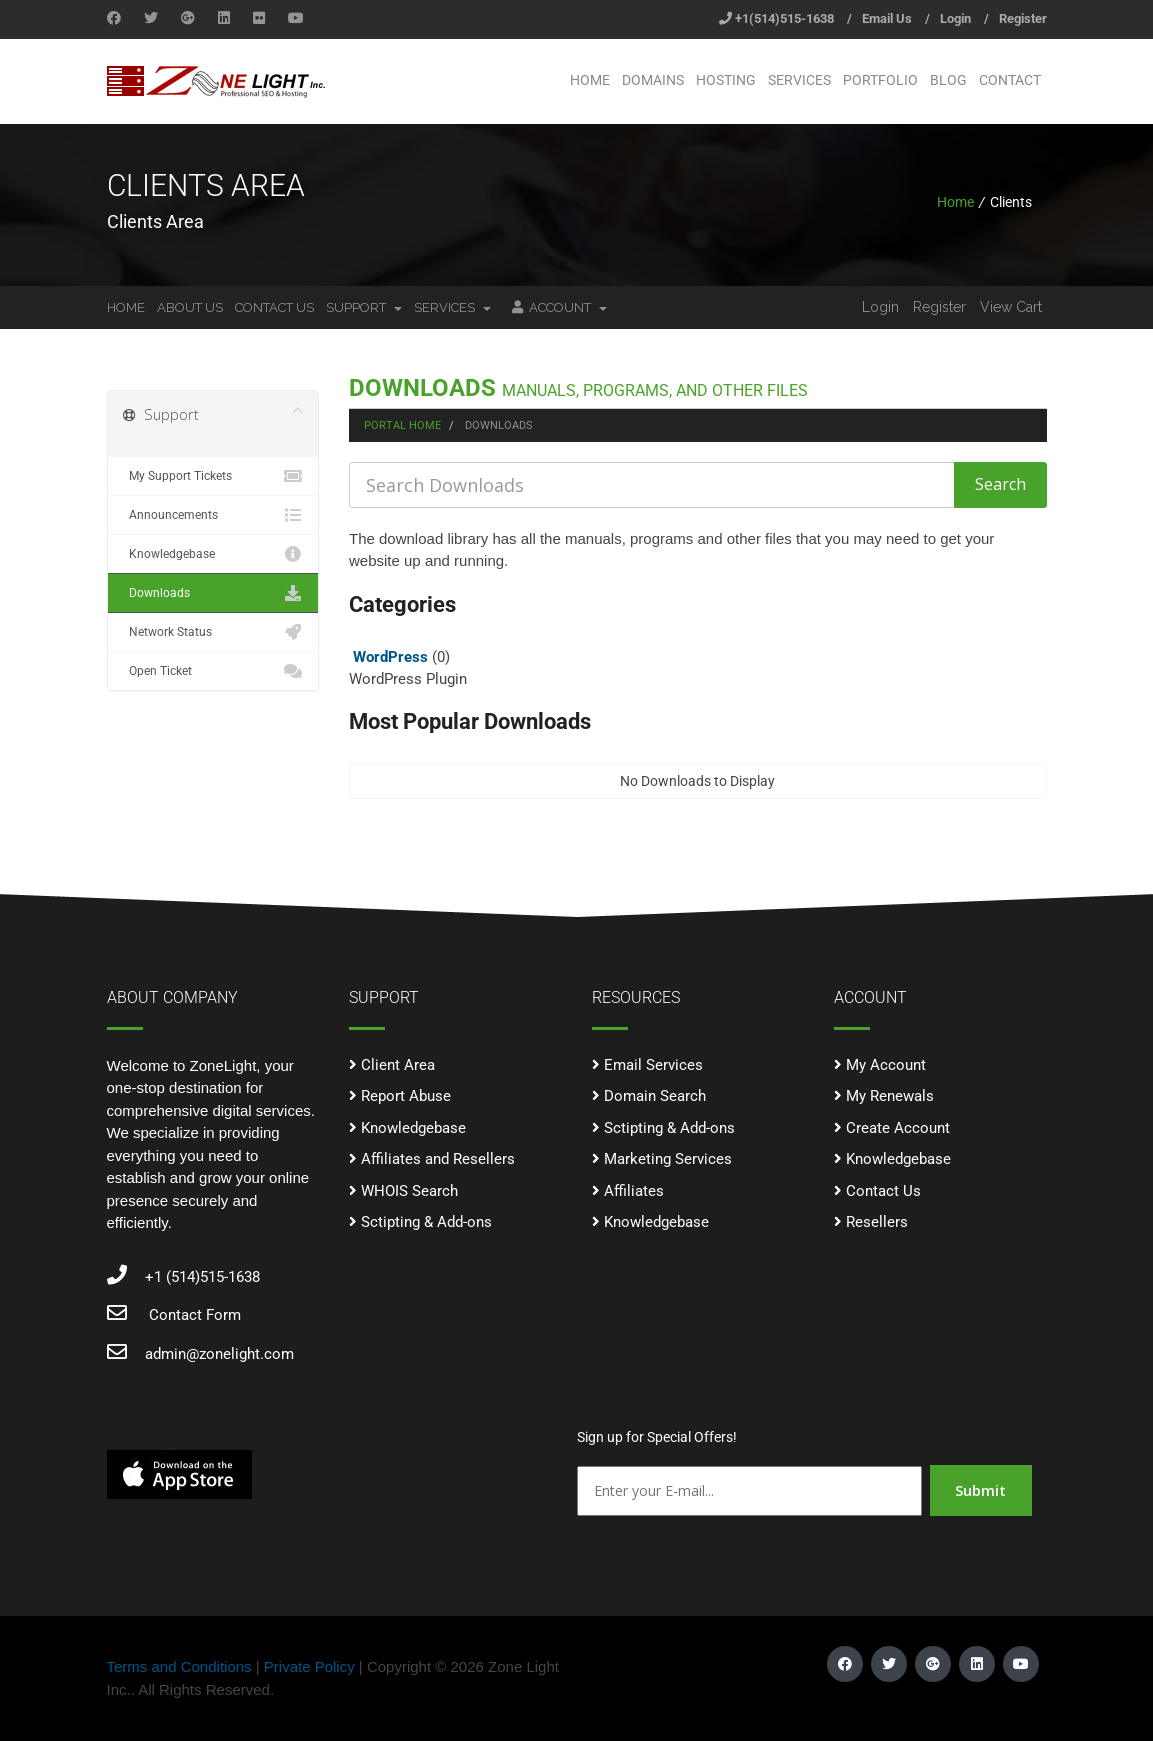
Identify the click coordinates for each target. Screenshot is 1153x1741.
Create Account (898, 1128)
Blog (948, 80)
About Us (190, 307)
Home (590, 80)
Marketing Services (668, 1159)
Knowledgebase (213, 554)
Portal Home (402, 425)
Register (1023, 18)
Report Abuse (406, 1096)
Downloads (213, 593)
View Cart (1011, 307)
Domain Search (655, 1096)
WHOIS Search (409, 1191)
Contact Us (274, 307)
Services (799, 80)
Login (955, 18)
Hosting (726, 80)
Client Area (398, 1065)
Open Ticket (213, 671)
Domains (653, 80)
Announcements (213, 515)
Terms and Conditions (179, 1666)
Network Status (213, 632)
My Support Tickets (213, 476)
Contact (1010, 80)
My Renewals (890, 1096)
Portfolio (880, 80)
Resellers (877, 1222)
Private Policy (309, 1666)
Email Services (653, 1065)
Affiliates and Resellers (438, 1159)
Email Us (887, 18)
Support (364, 307)
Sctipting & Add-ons (426, 1222)
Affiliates (634, 1191)
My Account (886, 1065)
